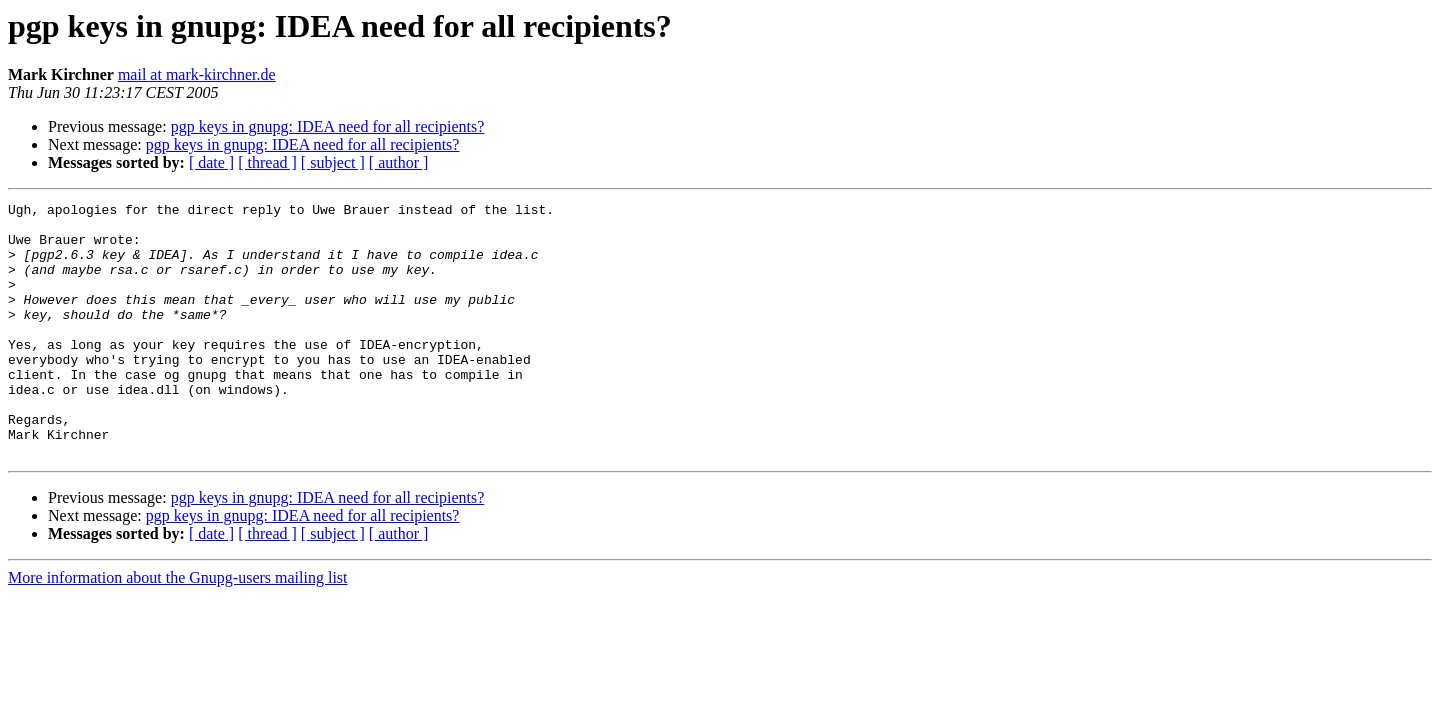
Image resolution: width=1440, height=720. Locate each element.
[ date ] (211, 162)
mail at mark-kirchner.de (197, 74)
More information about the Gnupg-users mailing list (178, 628)
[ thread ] (267, 162)
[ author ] (399, 162)
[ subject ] (333, 162)
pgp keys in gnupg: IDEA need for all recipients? (328, 126)
